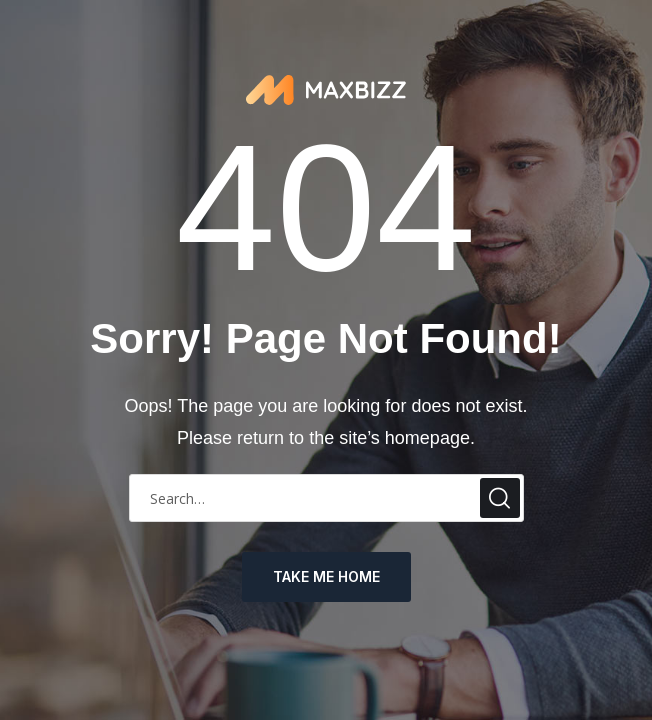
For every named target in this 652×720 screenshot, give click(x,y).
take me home (326, 576)
